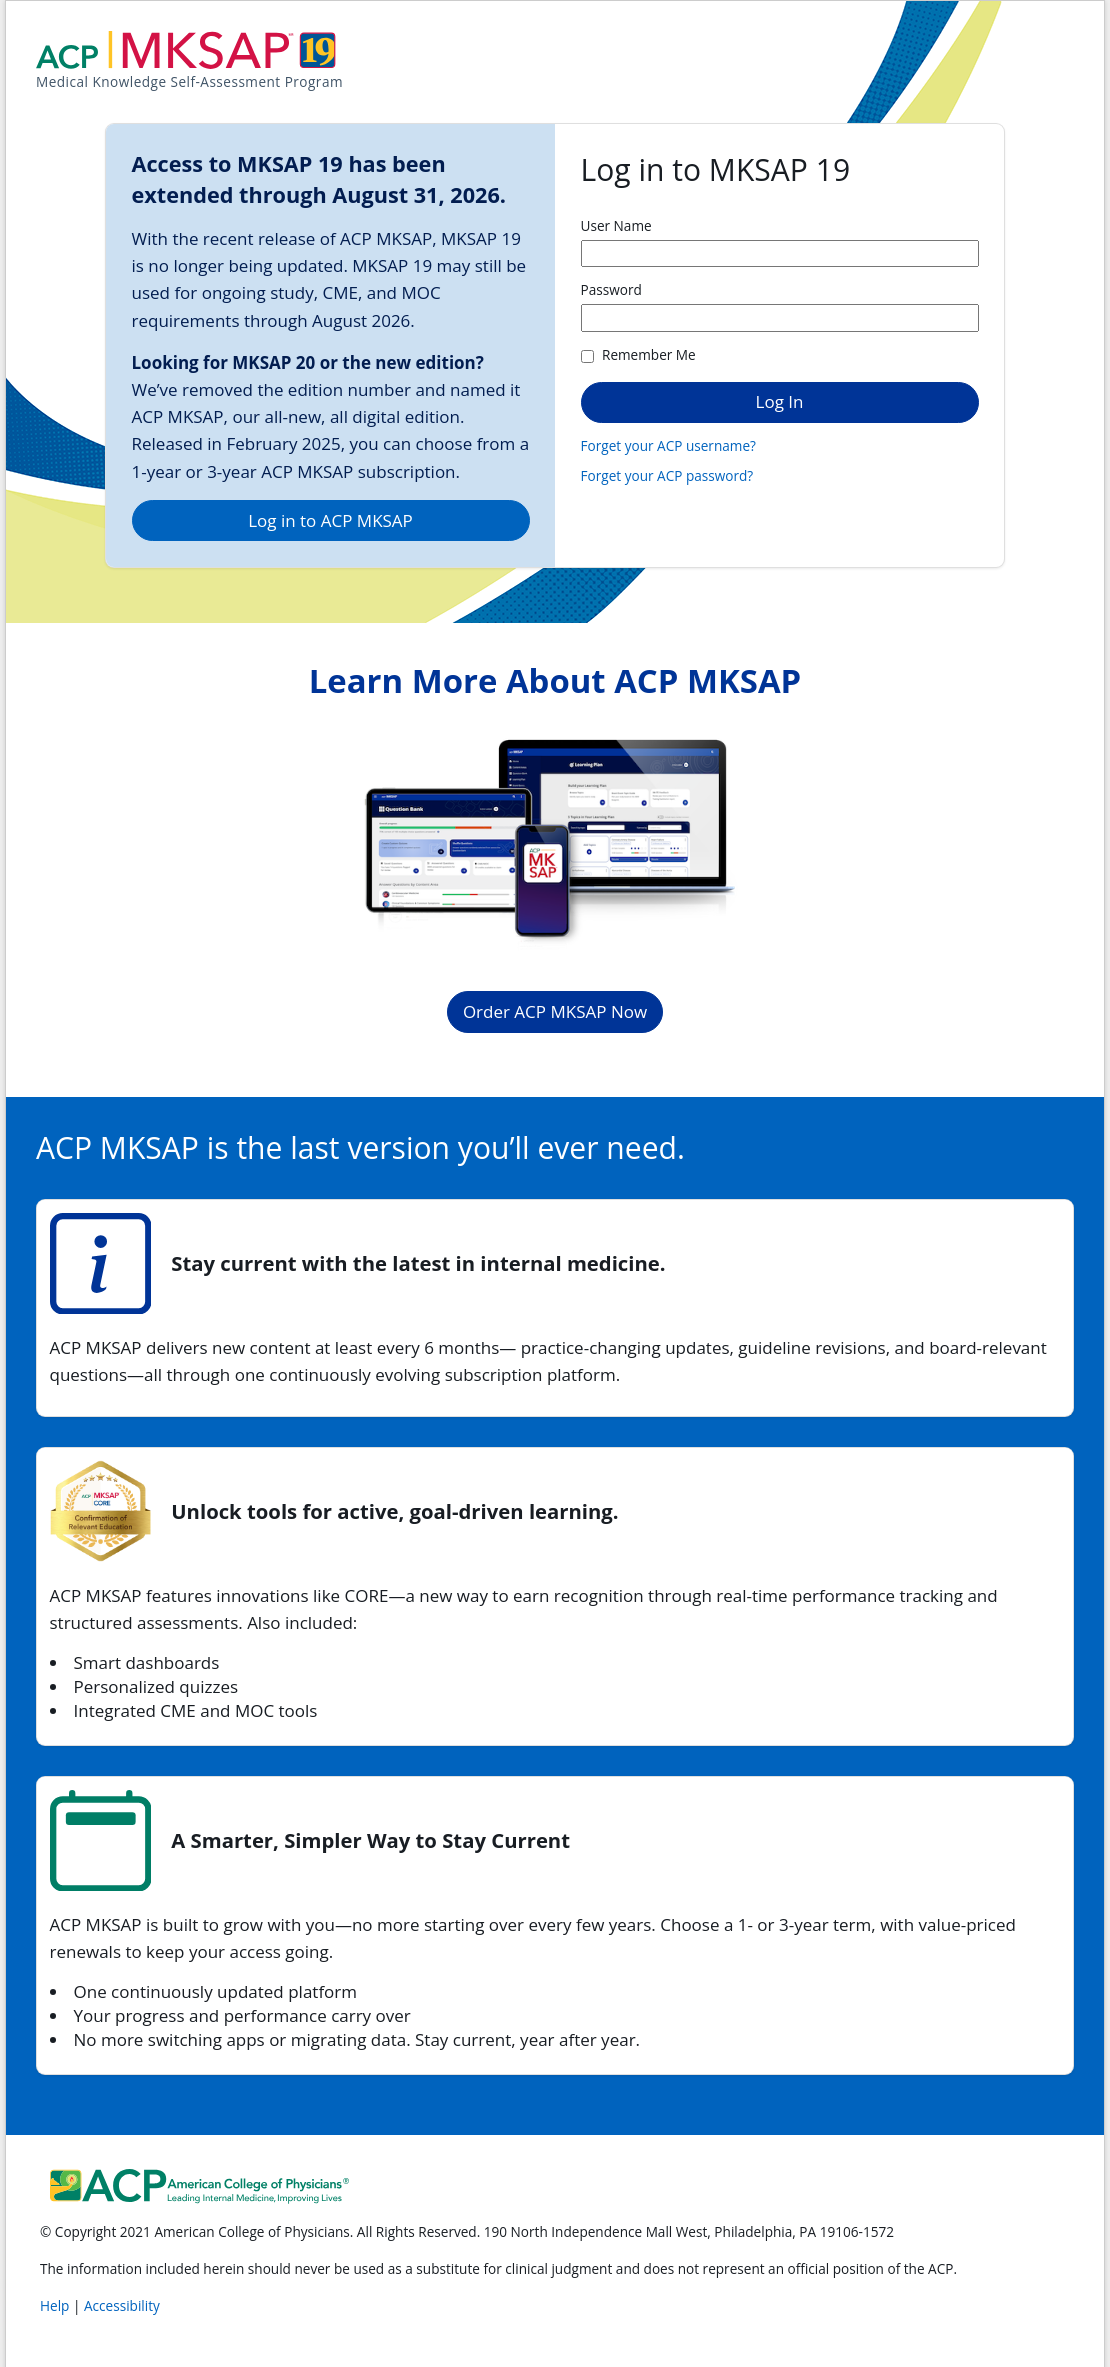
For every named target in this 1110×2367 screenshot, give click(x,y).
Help (56, 2305)
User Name (616, 225)
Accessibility (122, 2305)
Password (611, 289)
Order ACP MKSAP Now (555, 1011)
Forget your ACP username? (668, 445)
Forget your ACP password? (667, 475)
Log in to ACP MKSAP (330, 520)
